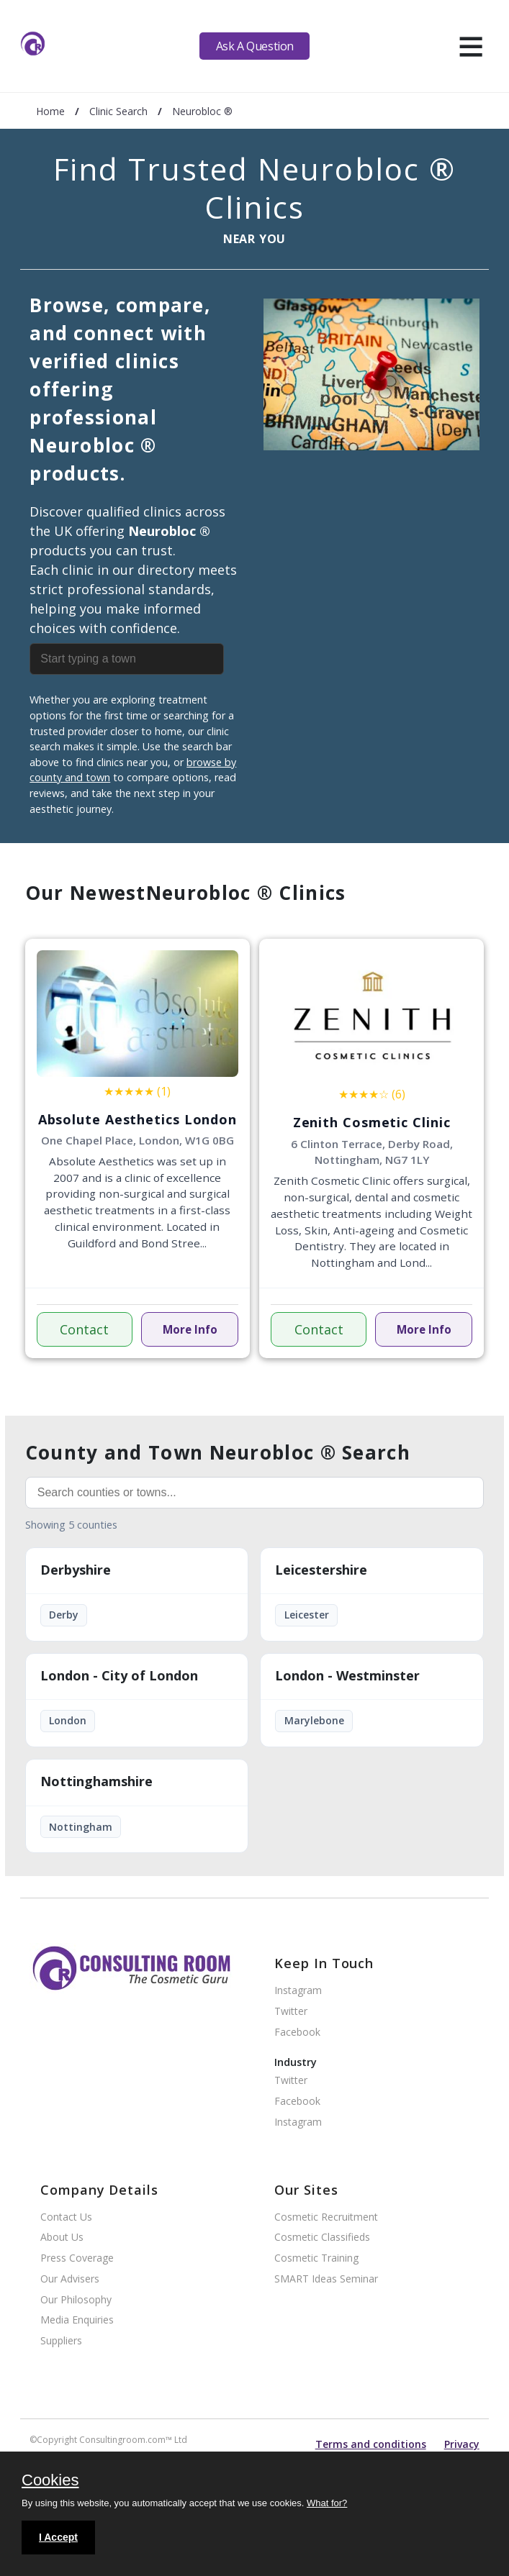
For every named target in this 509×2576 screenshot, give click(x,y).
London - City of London (119, 1676)
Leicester (306, 1614)
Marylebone (314, 1720)
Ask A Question (255, 46)
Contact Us (66, 2217)
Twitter (290, 2012)
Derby (63, 1614)
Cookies (50, 2481)
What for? (327, 2503)
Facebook (297, 2032)
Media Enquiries (77, 2320)
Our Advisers (69, 2279)
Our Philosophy (76, 2300)
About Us (62, 2237)
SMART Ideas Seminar (326, 2279)
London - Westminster (347, 1676)
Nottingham (80, 1827)
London (67, 1720)
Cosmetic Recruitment (326, 2217)
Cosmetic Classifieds (322, 2237)
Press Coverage (77, 2258)
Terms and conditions (370, 2444)
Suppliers (61, 2341)
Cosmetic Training (316, 2258)
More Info (190, 1329)
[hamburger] (470, 46)
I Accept (58, 2537)
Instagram (298, 1991)
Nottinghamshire (96, 1782)
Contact (84, 1329)
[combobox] (137, 659)
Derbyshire (75, 1570)
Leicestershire (321, 1570)
